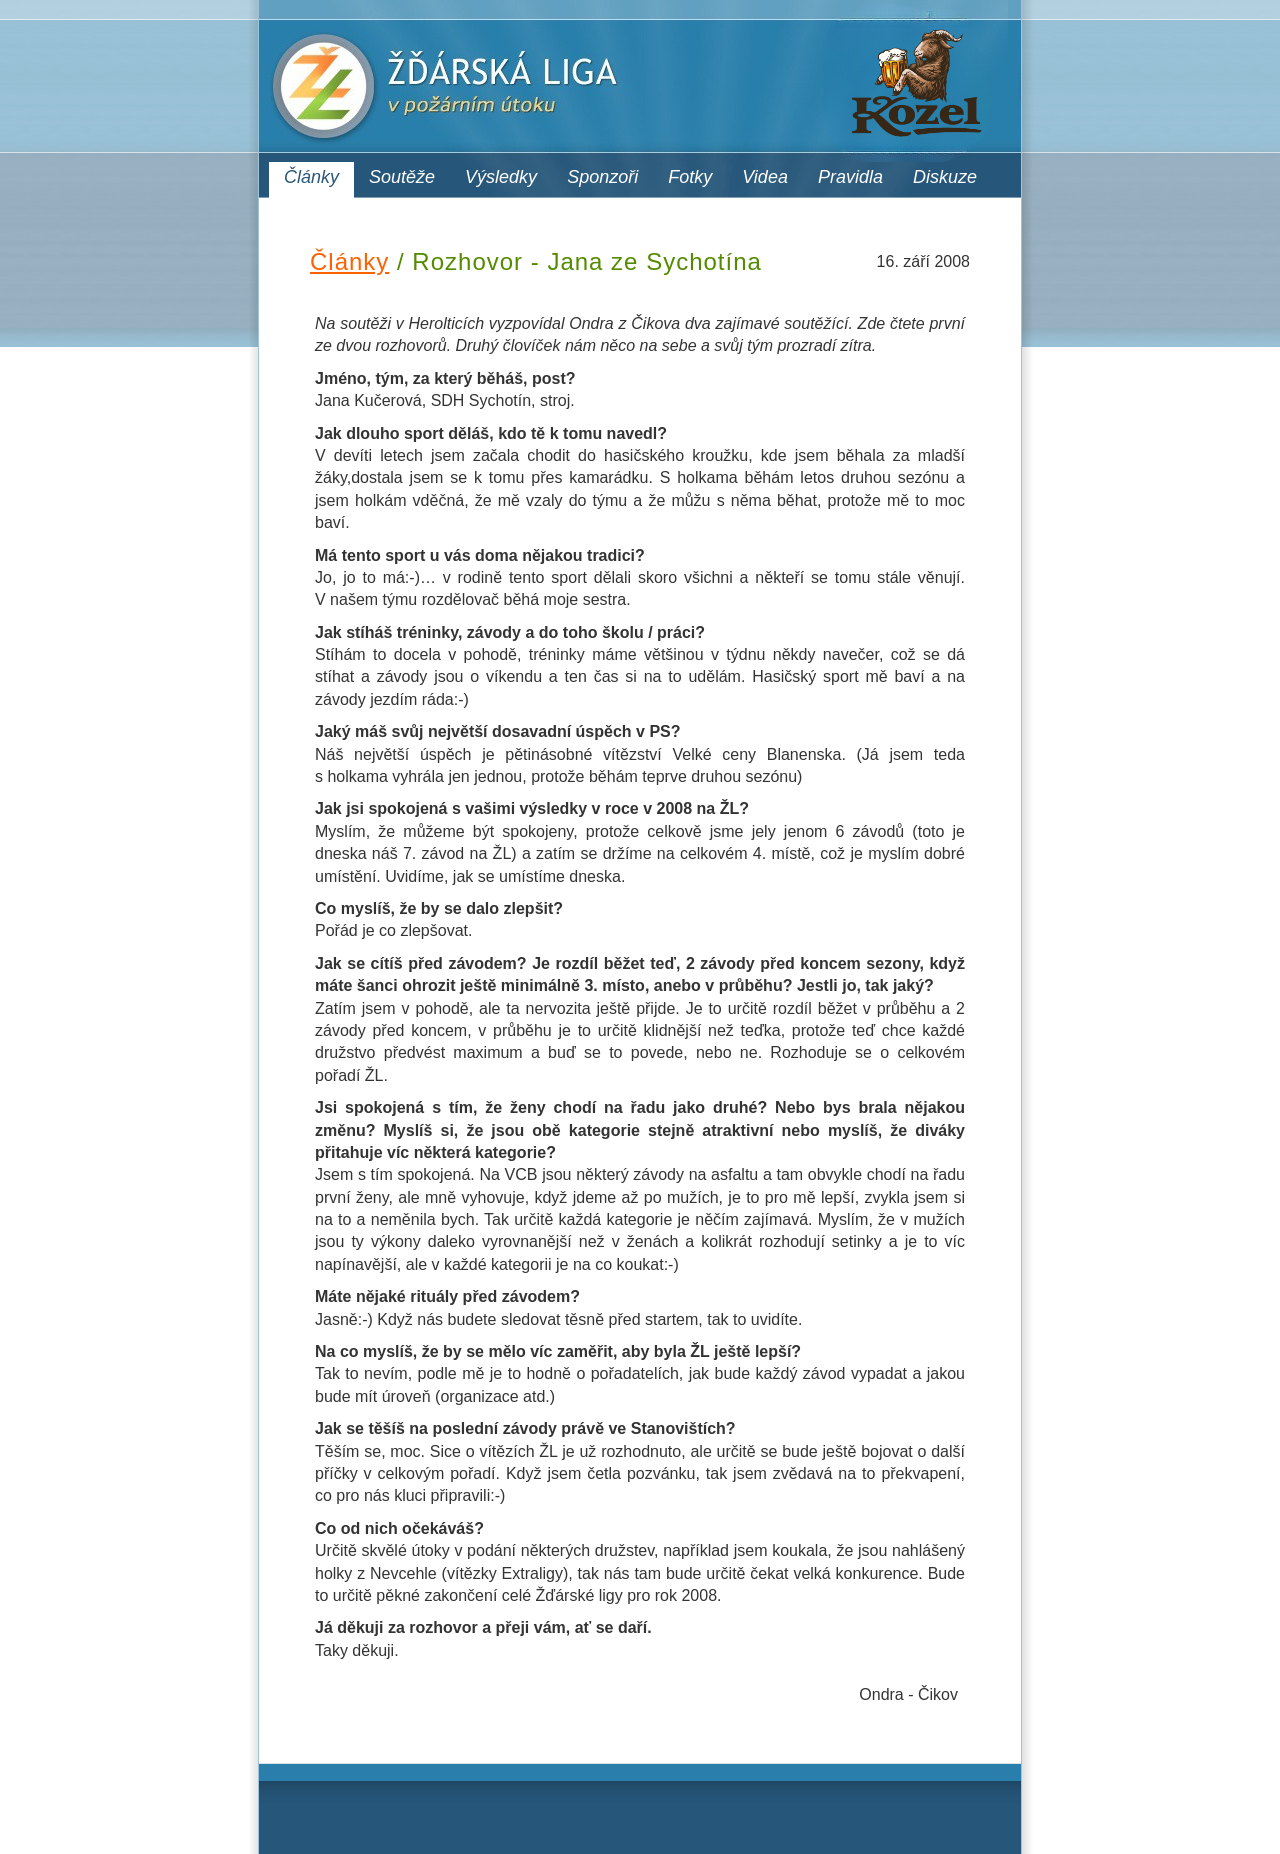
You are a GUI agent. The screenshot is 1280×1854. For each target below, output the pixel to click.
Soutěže (402, 177)
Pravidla (850, 177)
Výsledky (501, 177)
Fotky (690, 177)
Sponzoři (602, 177)
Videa (765, 177)
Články (311, 177)
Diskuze (945, 177)
